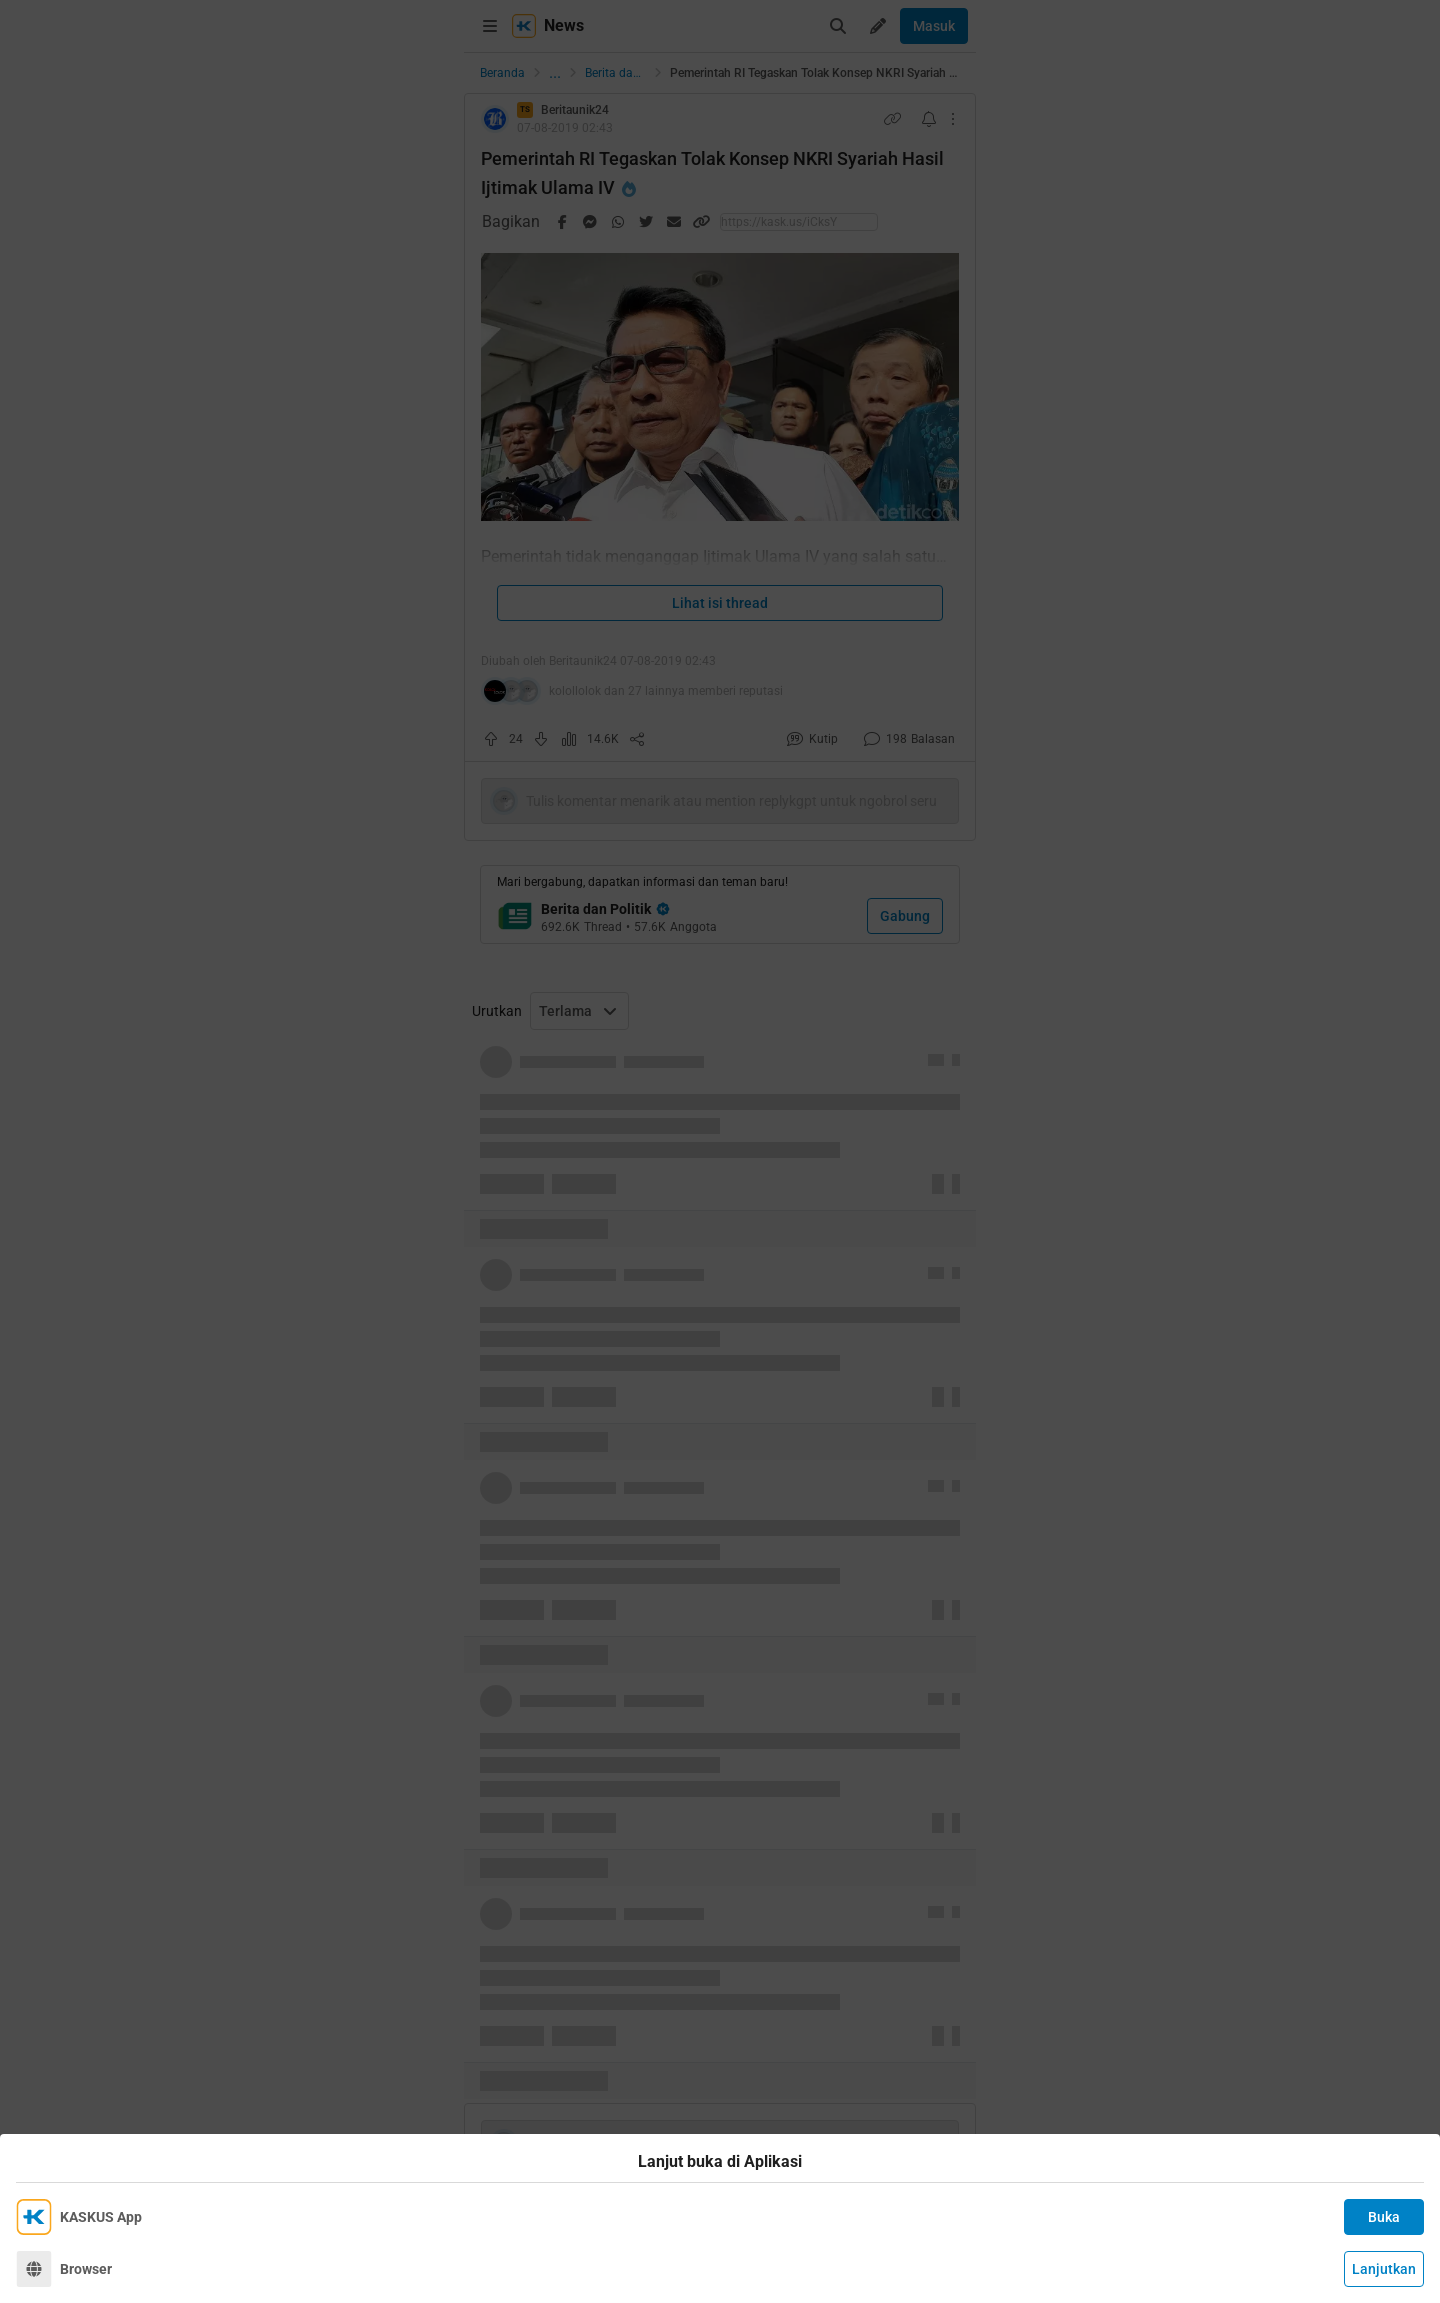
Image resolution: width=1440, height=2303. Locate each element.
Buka (1384, 2217)
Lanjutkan (1384, 2269)
